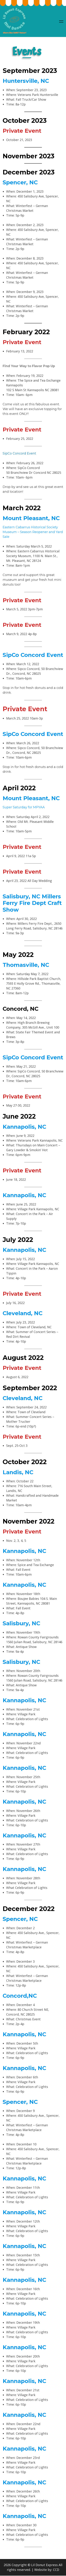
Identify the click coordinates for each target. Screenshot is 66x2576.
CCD (56, 2570)
